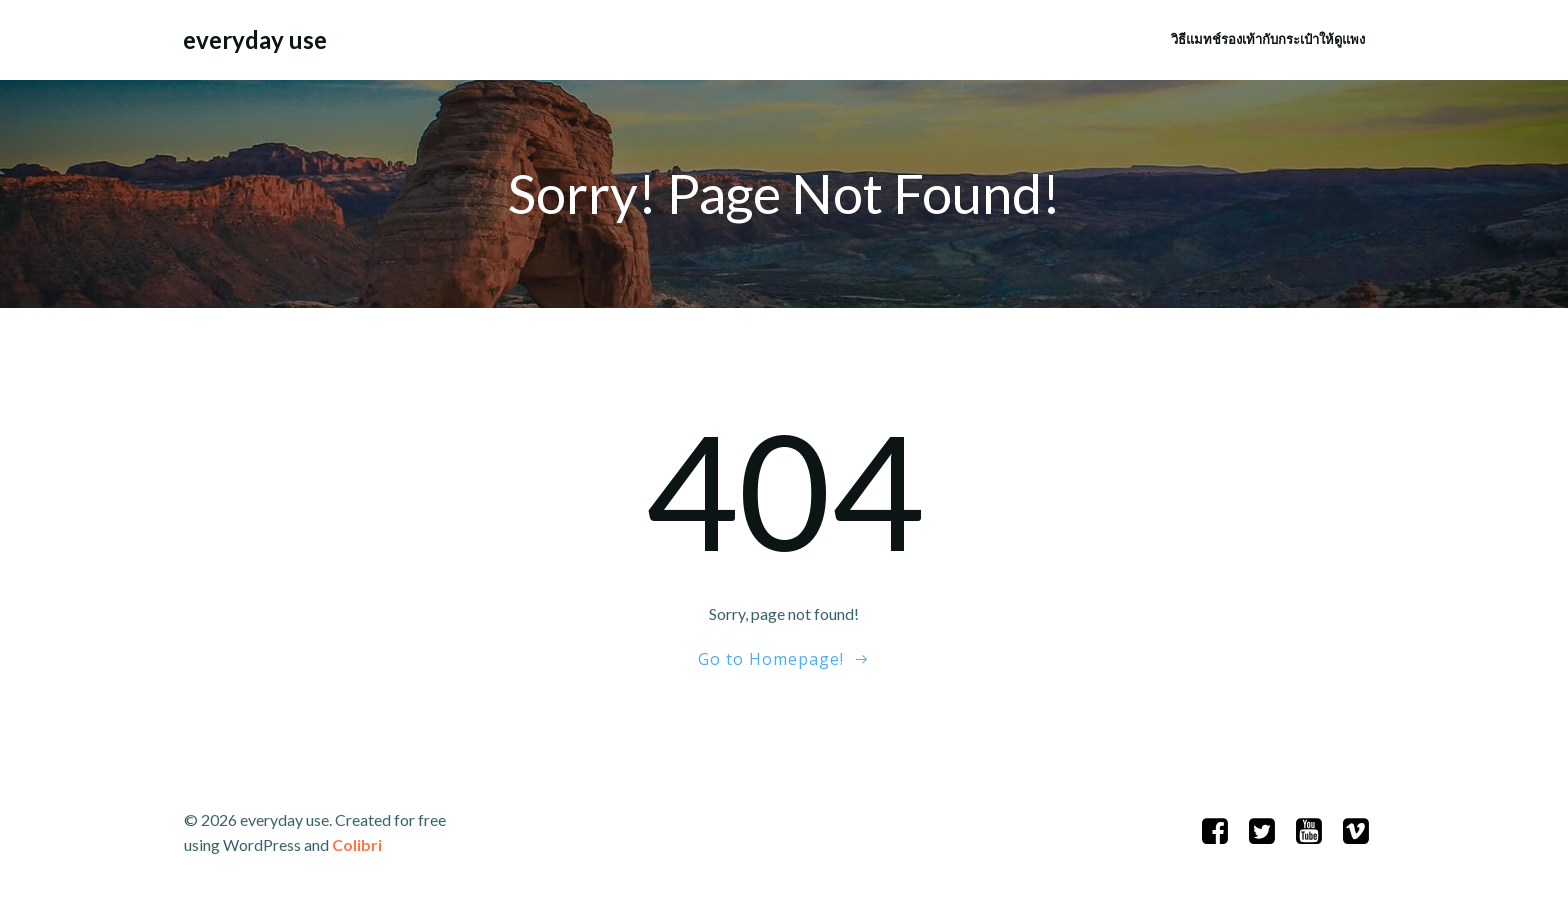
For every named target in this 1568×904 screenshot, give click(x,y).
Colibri (357, 844)
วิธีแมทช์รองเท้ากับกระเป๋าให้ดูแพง (1268, 39)
